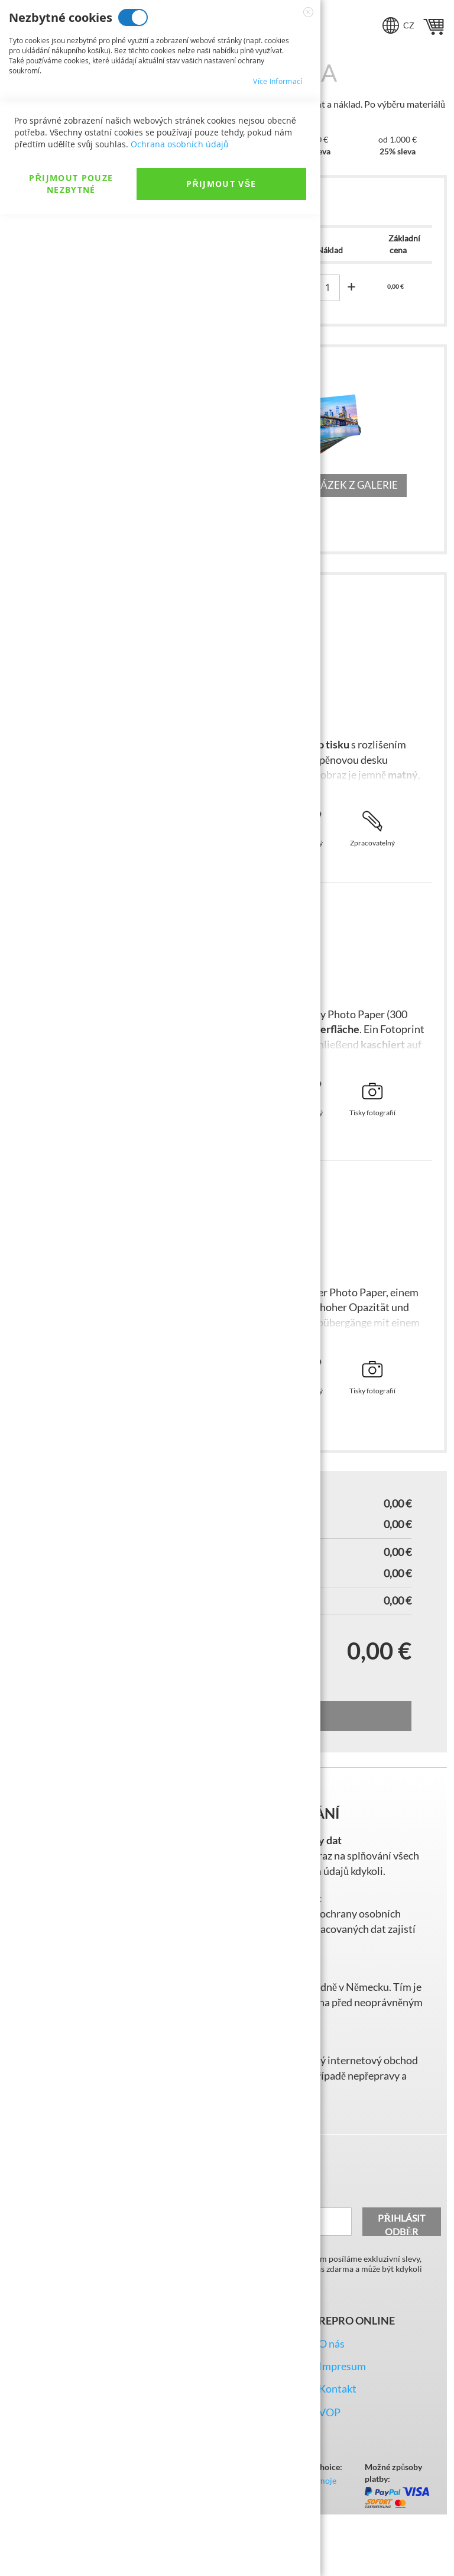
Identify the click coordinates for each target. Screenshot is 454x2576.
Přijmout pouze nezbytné (71, 2545)
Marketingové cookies (158, 115)
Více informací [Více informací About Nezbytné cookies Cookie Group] (277, 81)
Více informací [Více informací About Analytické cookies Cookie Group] (277, 277)
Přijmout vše (221, 2545)
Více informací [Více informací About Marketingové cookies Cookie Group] (277, 178)
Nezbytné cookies (133, 17)
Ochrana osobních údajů (179, 2506)
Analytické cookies (138, 213)
